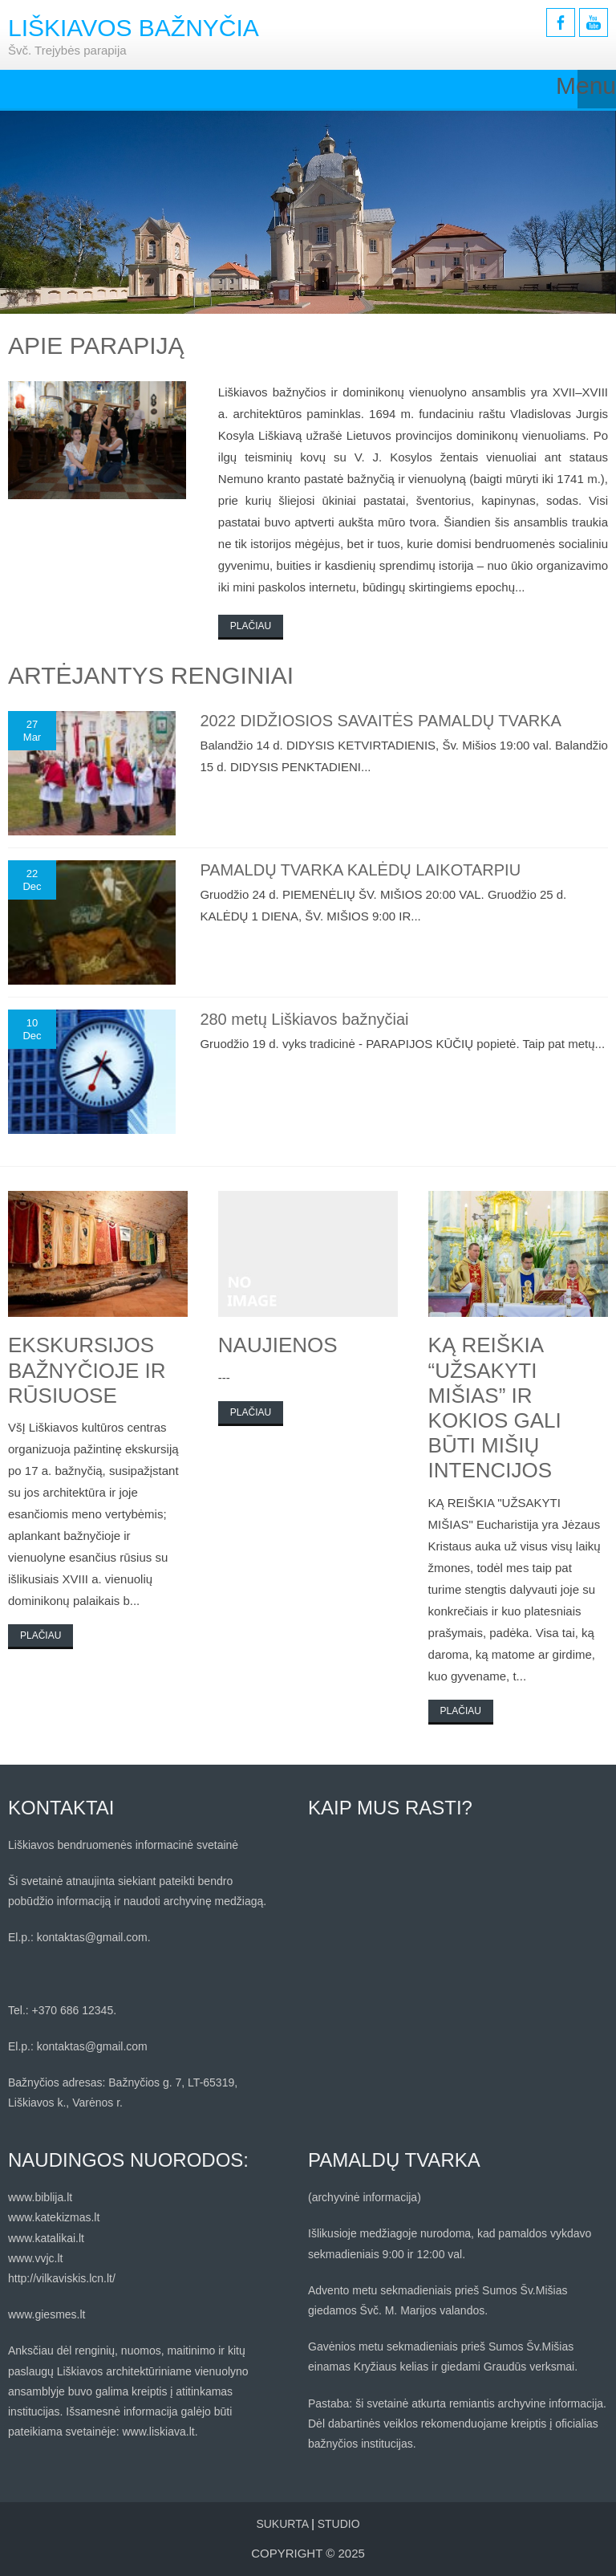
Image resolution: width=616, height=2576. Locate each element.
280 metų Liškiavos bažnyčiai (304, 1019)
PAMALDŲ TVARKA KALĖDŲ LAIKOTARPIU (360, 870)
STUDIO (339, 2523)
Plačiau (250, 626)
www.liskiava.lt (158, 2431)
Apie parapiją (96, 345)
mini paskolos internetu (294, 587)
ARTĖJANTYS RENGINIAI (151, 675)
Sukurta (282, 2523)
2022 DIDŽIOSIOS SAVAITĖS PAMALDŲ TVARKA (380, 720)
